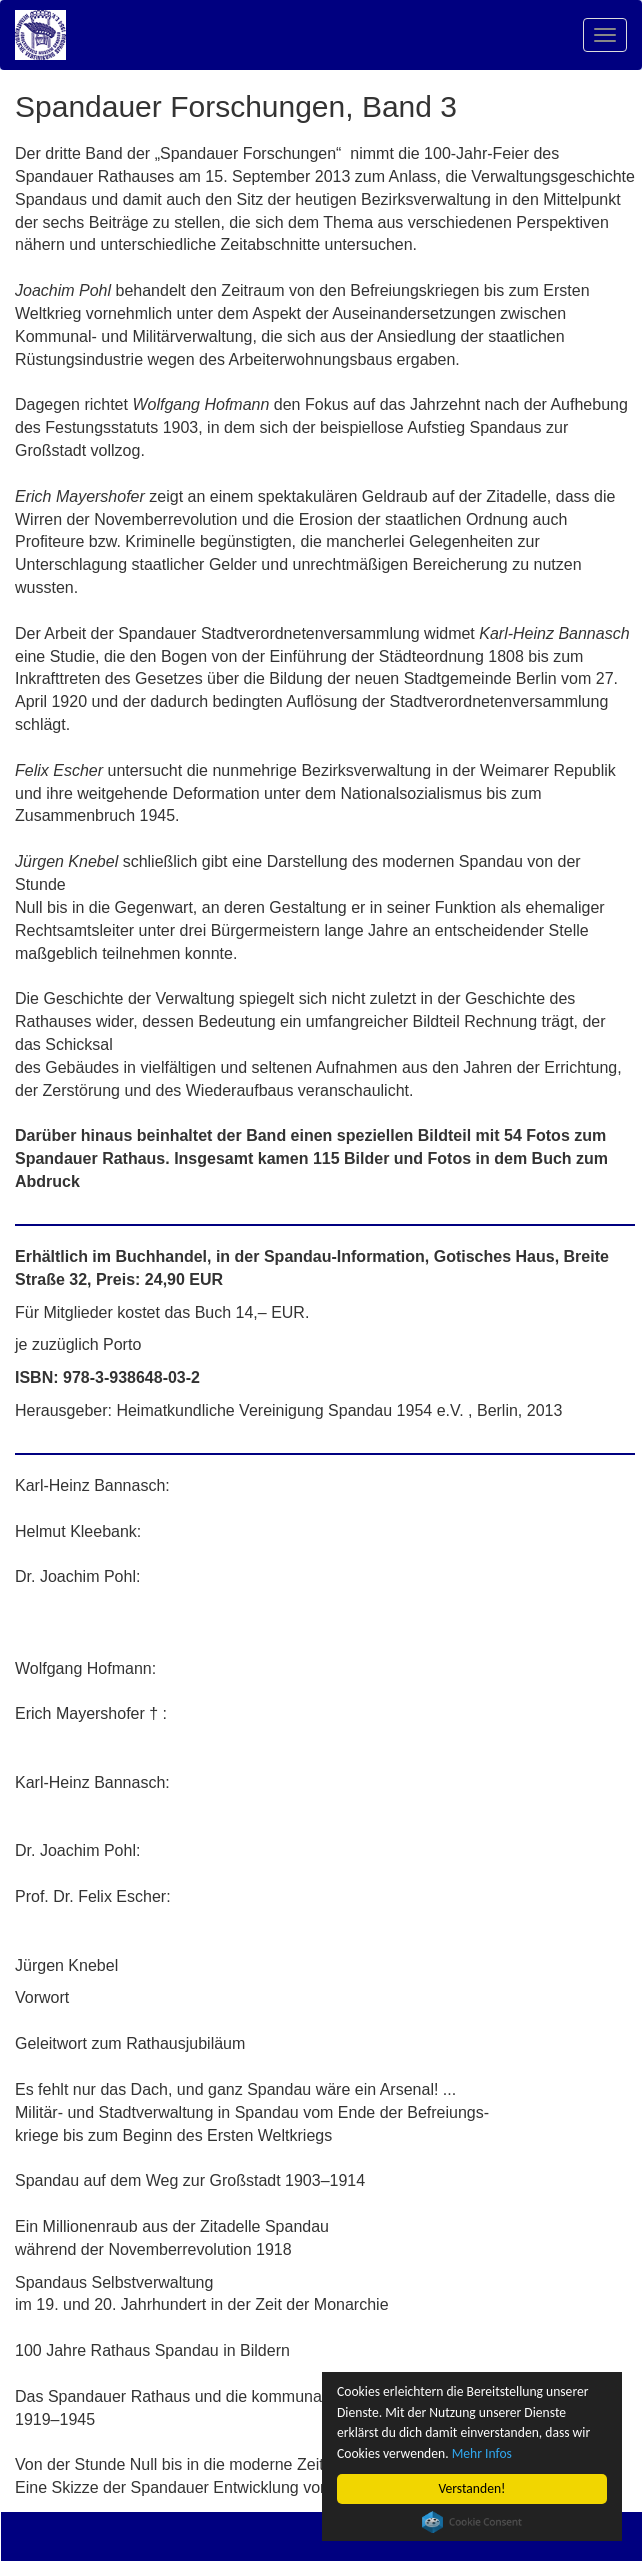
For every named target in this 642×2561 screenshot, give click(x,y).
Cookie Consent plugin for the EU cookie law (472, 2522)
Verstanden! (472, 2488)
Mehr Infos (482, 2453)
